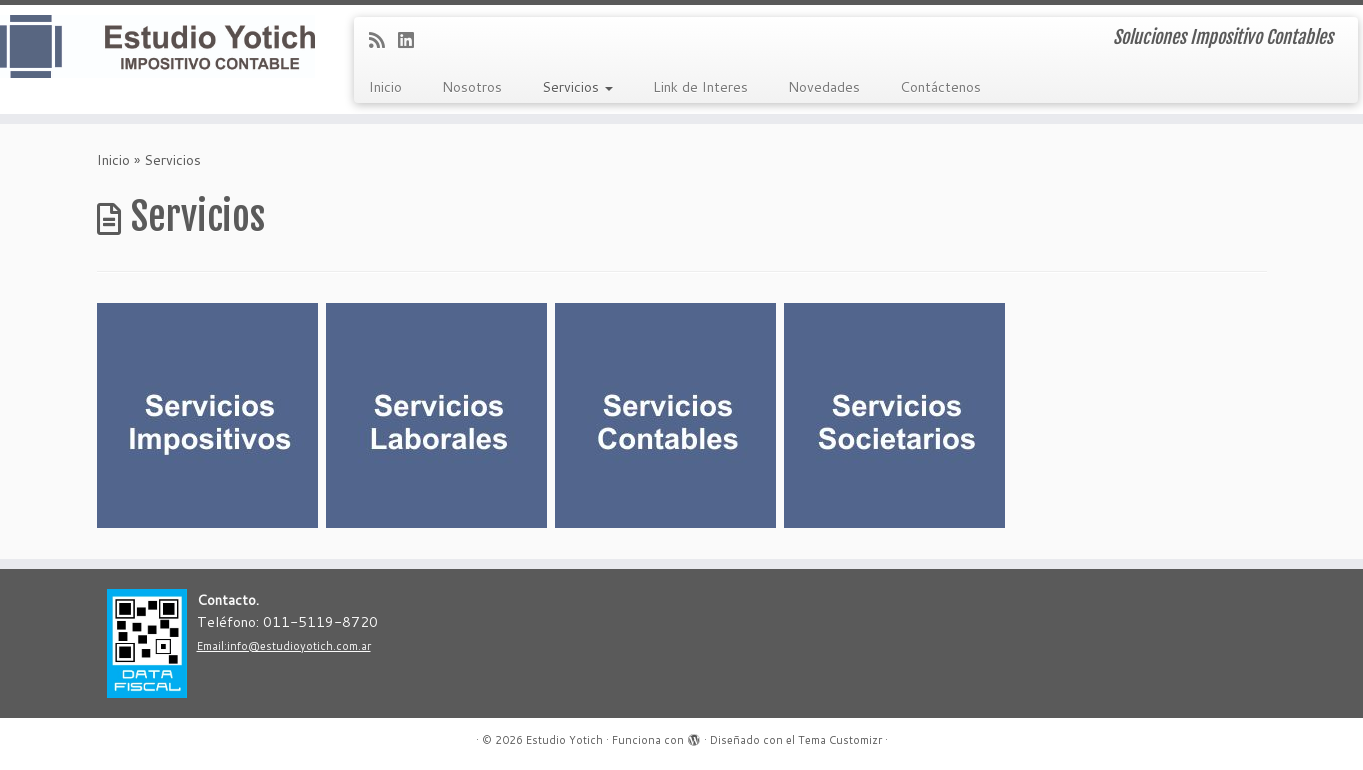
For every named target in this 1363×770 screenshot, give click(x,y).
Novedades (824, 87)
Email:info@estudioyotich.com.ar (284, 646)
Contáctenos (940, 87)
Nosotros (472, 87)
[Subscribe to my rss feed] (383, 40)
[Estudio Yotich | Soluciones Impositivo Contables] (157, 46)
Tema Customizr (840, 740)
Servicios (577, 87)
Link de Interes (700, 87)
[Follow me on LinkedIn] (412, 40)
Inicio (385, 87)
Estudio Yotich (564, 740)
